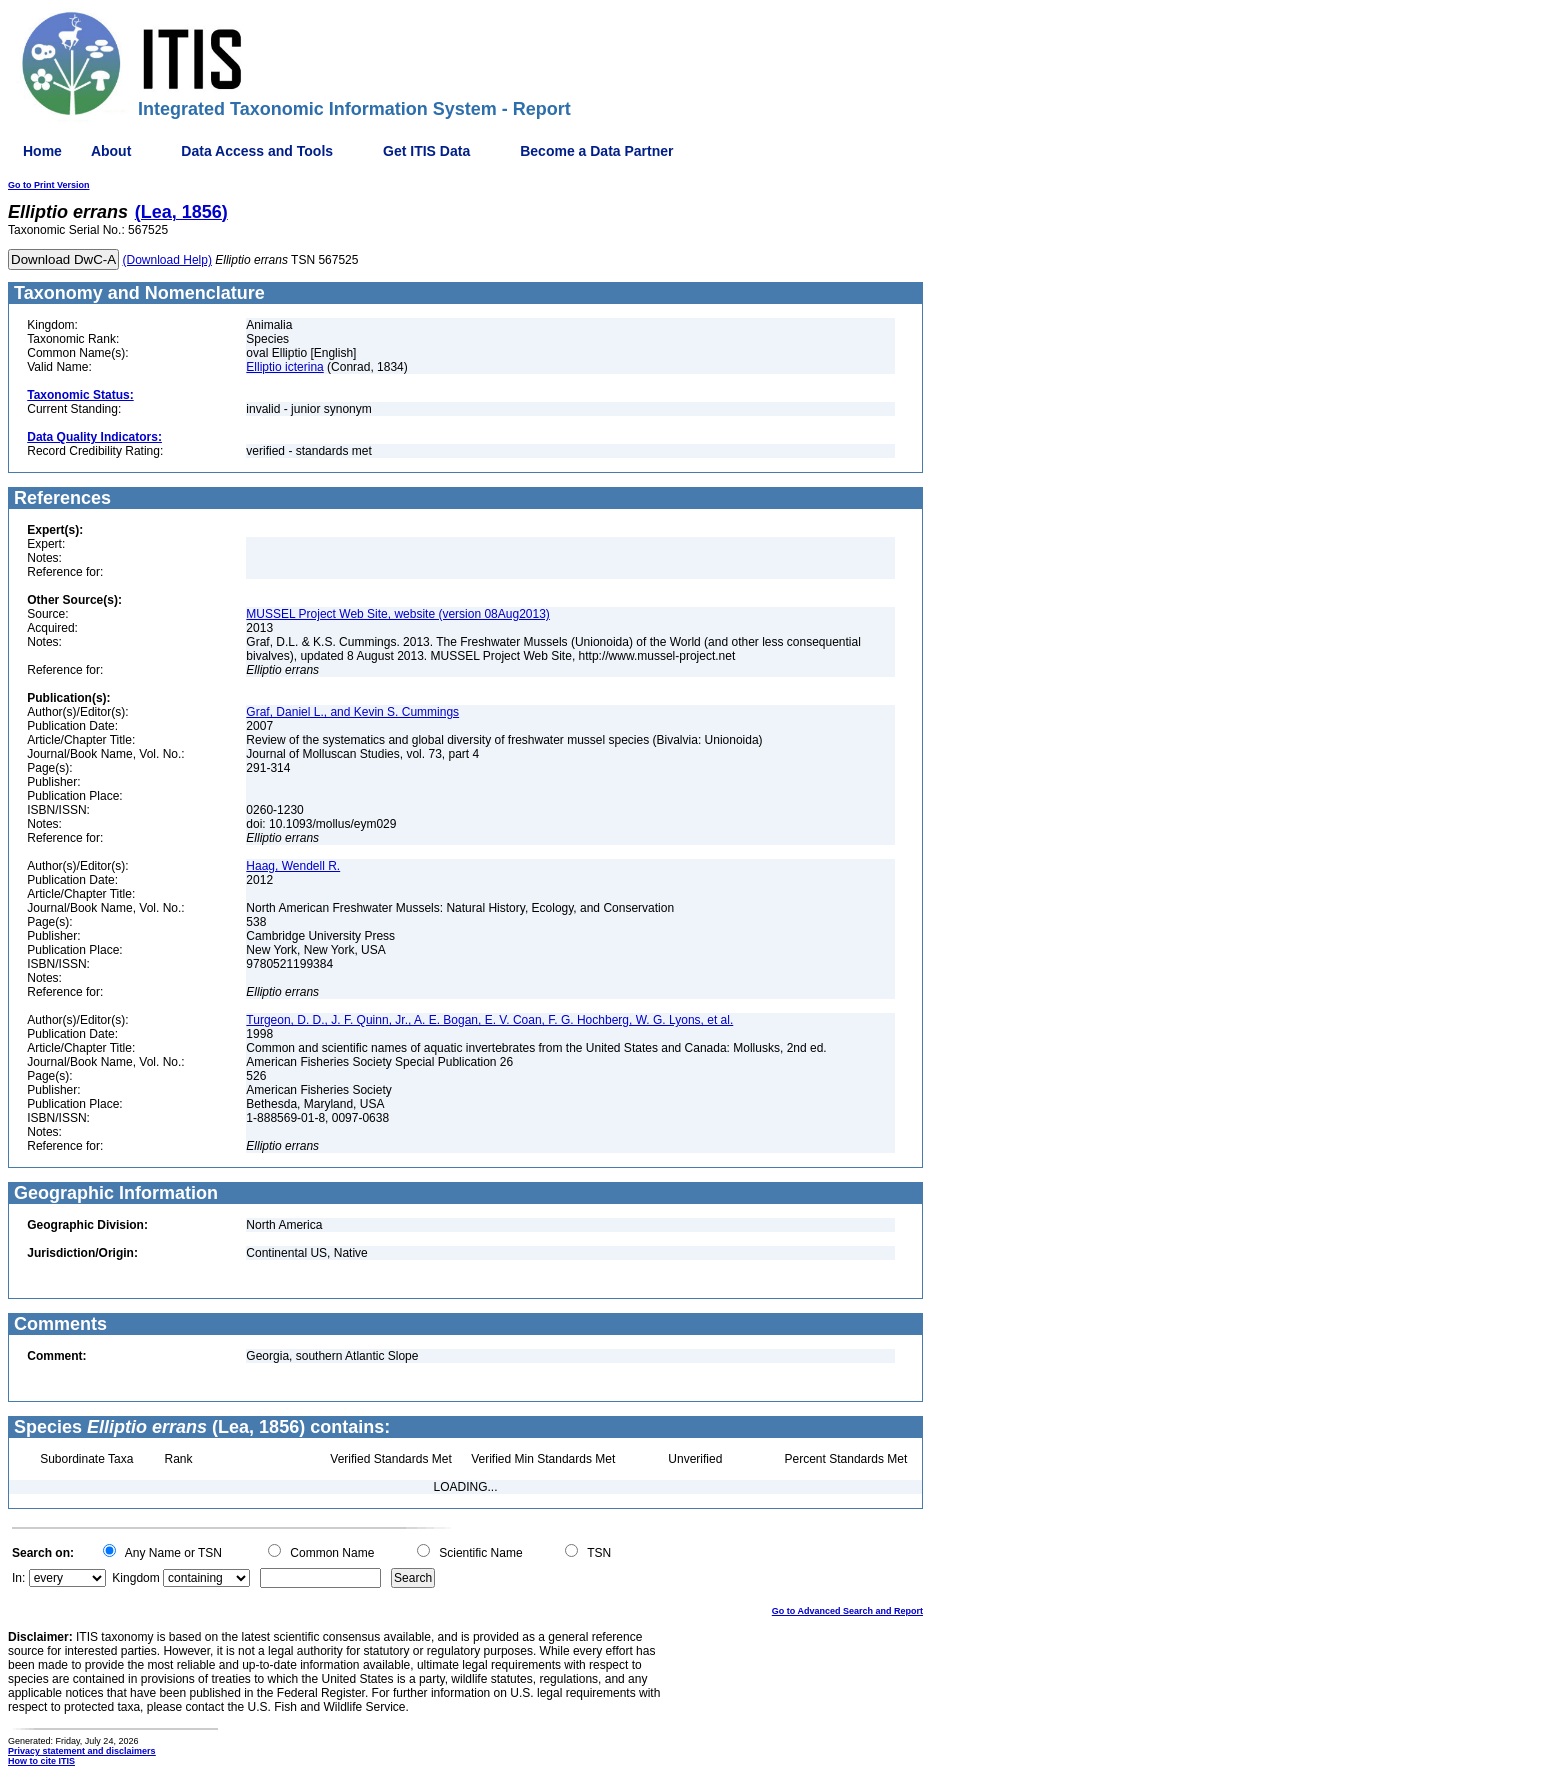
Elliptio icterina (284, 367)
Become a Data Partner (596, 151)
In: (18, 1578)
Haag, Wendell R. (293, 866)
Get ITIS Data (426, 151)
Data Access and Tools (257, 151)
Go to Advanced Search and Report (847, 1611)
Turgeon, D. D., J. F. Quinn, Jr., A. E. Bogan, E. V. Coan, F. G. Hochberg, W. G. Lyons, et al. (489, 1020)
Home (42, 151)
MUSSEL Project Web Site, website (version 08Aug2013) (397, 614)
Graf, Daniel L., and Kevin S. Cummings (352, 712)
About (111, 151)
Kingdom (135, 1578)
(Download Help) (167, 260)
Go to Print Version (49, 185)
